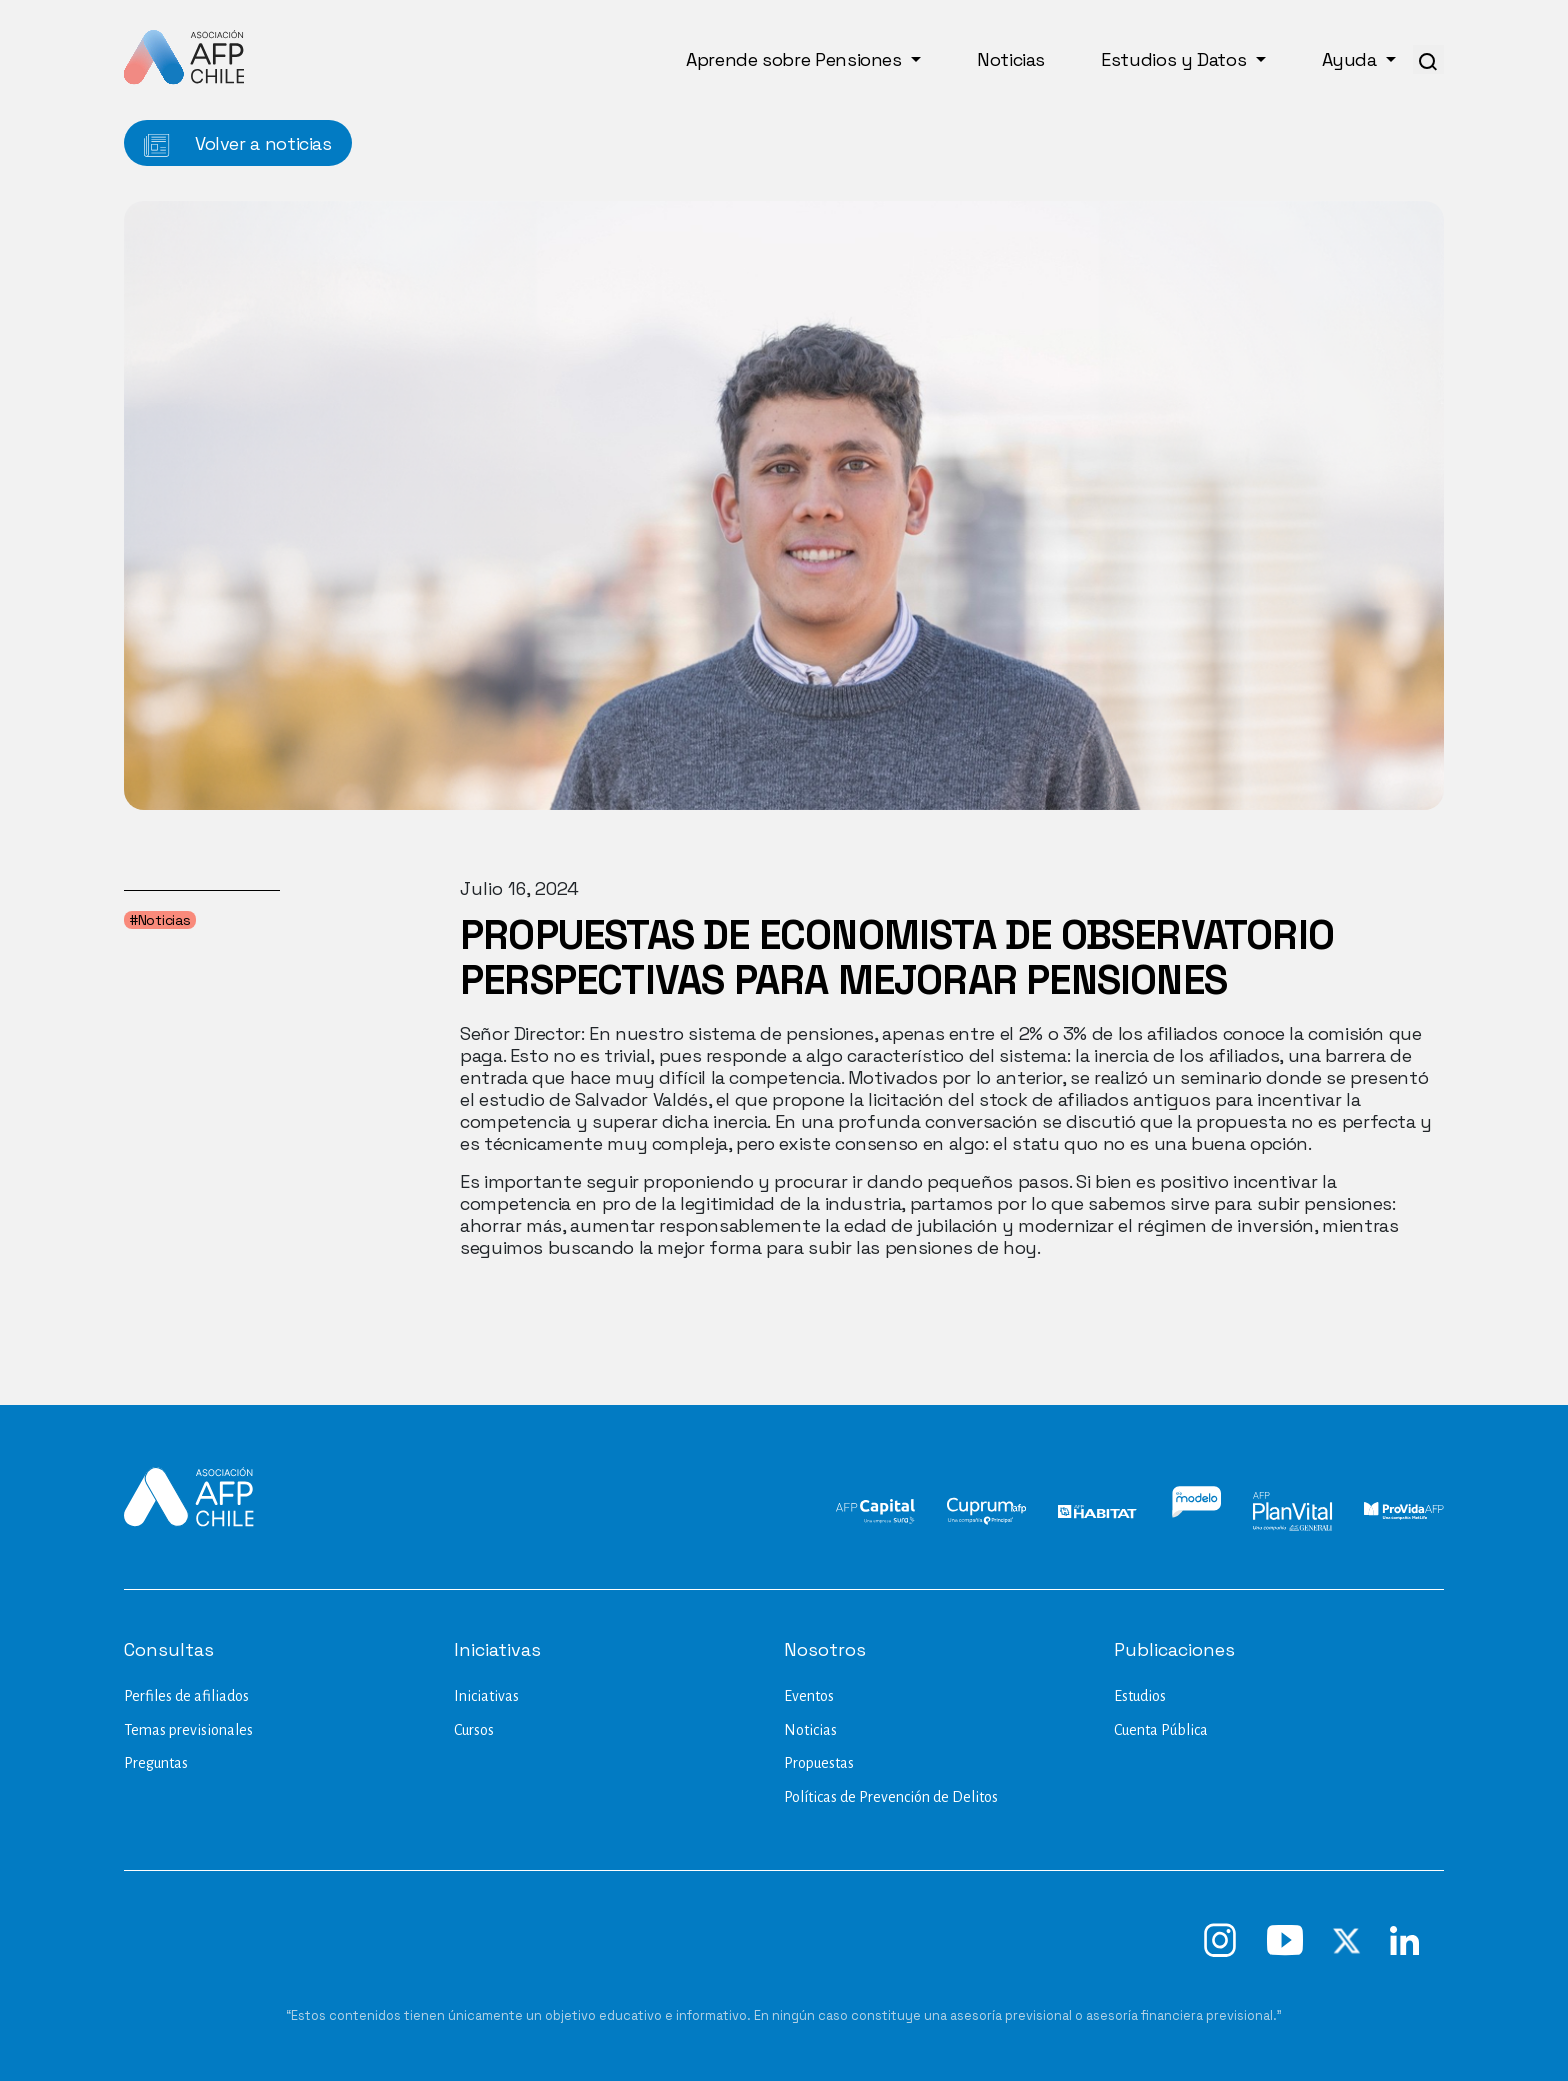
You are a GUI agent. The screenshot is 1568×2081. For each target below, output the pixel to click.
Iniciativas (486, 1696)
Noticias (1011, 59)
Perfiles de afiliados (186, 1696)
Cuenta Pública (1161, 1730)
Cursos (474, 1730)
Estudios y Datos (1176, 59)
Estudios (1140, 1696)
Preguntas (156, 1763)
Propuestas (819, 1763)
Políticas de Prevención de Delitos (891, 1797)
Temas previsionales (188, 1730)
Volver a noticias (238, 144)
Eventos (809, 1696)
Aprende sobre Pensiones (796, 59)
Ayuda (1352, 59)
